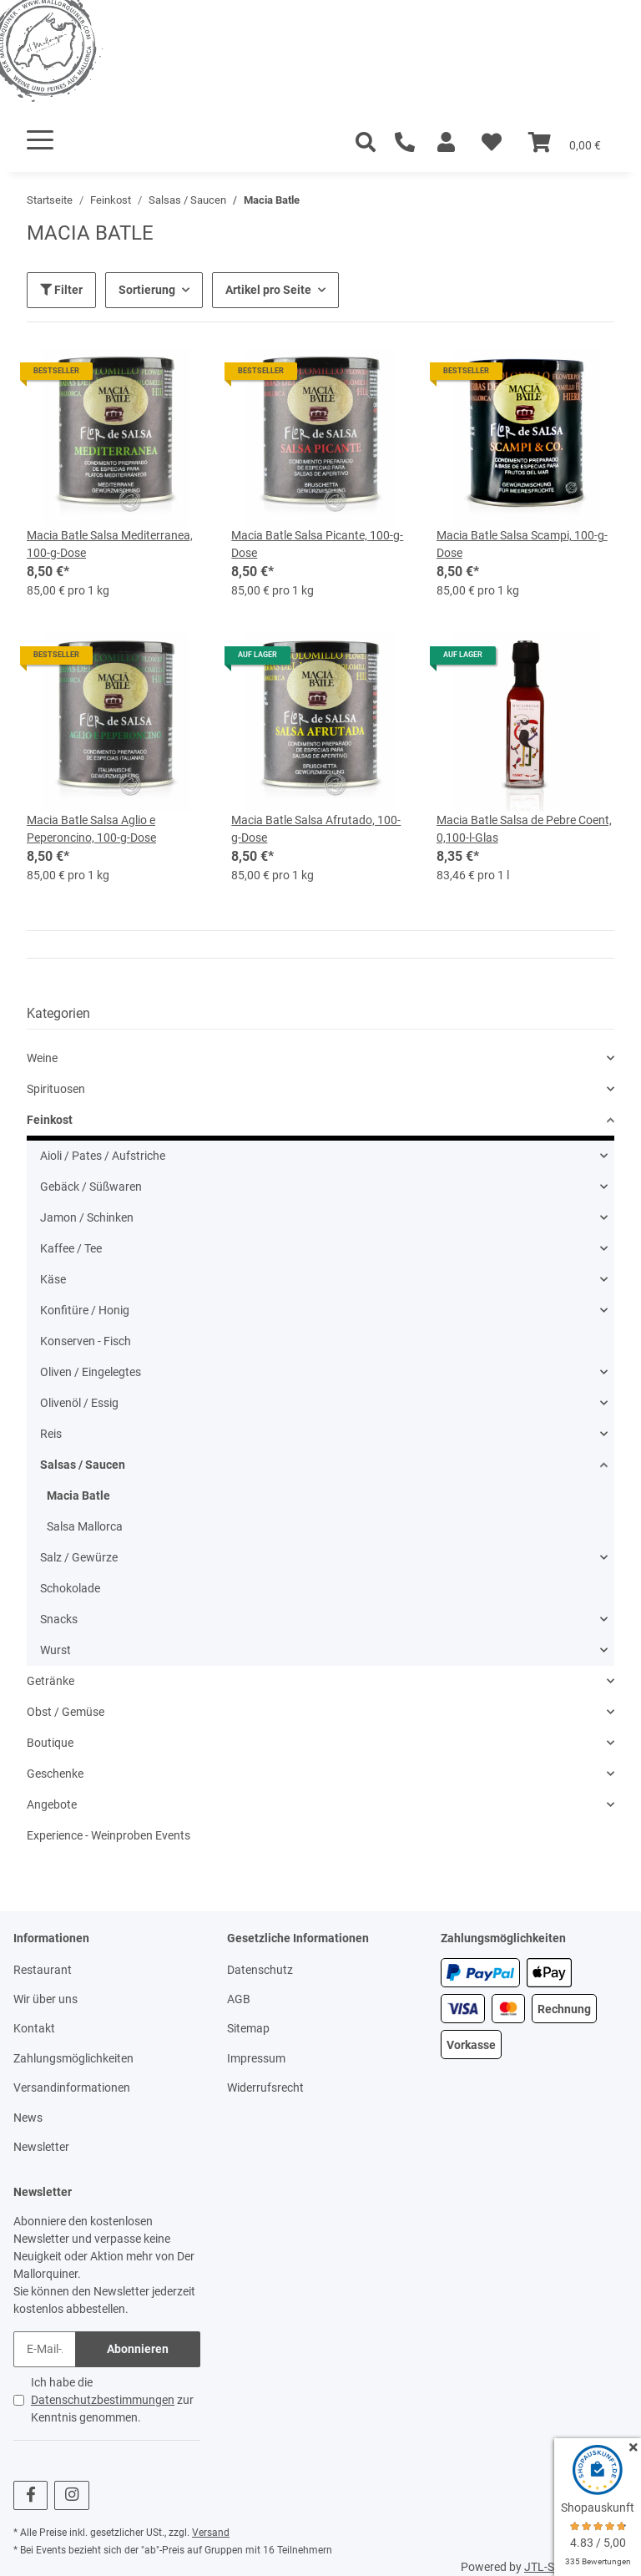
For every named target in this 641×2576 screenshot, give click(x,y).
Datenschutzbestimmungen (102, 2399)
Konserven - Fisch (85, 1341)
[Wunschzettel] (491, 142)
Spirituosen (56, 1089)
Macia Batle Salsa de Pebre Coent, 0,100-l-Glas (524, 828)
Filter (61, 289)
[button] (446, 142)
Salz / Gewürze (79, 1557)
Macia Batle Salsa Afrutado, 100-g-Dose (316, 828)
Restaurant (42, 1969)
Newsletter (41, 2146)
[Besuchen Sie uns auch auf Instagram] (71, 2495)
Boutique (50, 1742)
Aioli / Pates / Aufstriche (102, 1155)
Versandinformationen (71, 2087)
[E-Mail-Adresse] (44, 2349)
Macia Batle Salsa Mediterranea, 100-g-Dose (110, 544)
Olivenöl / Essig (79, 1402)
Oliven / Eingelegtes (90, 1372)
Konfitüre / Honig (84, 1310)
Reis (51, 1433)
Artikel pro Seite (268, 289)
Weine (42, 1058)
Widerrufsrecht (265, 2087)
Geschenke (55, 1773)
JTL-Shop (549, 2566)
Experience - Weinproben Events (108, 1835)
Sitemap (248, 2028)
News (28, 2117)
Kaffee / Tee (71, 1248)
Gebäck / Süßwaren (91, 1186)
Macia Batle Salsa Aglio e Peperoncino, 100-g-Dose (91, 828)
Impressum (256, 2058)
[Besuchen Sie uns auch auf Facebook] (30, 2495)
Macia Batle (78, 1495)
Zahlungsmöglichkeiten (73, 2058)
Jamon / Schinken (87, 1217)
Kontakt (34, 2028)
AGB (238, 1999)
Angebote (52, 1804)
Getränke (50, 1681)
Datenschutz (260, 1969)
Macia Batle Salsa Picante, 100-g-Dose (317, 544)
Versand (211, 2532)
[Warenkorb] (564, 142)
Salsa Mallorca (85, 1526)
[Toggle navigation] (40, 139)
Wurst (55, 1650)
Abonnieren (138, 2349)
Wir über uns (45, 1999)
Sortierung (147, 289)
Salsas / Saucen (82, 1464)
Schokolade (70, 1588)
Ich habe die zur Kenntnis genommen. (112, 2400)
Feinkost (50, 1119)
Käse (53, 1279)
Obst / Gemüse (65, 1711)
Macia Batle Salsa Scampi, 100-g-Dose (522, 544)
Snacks (59, 1619)
